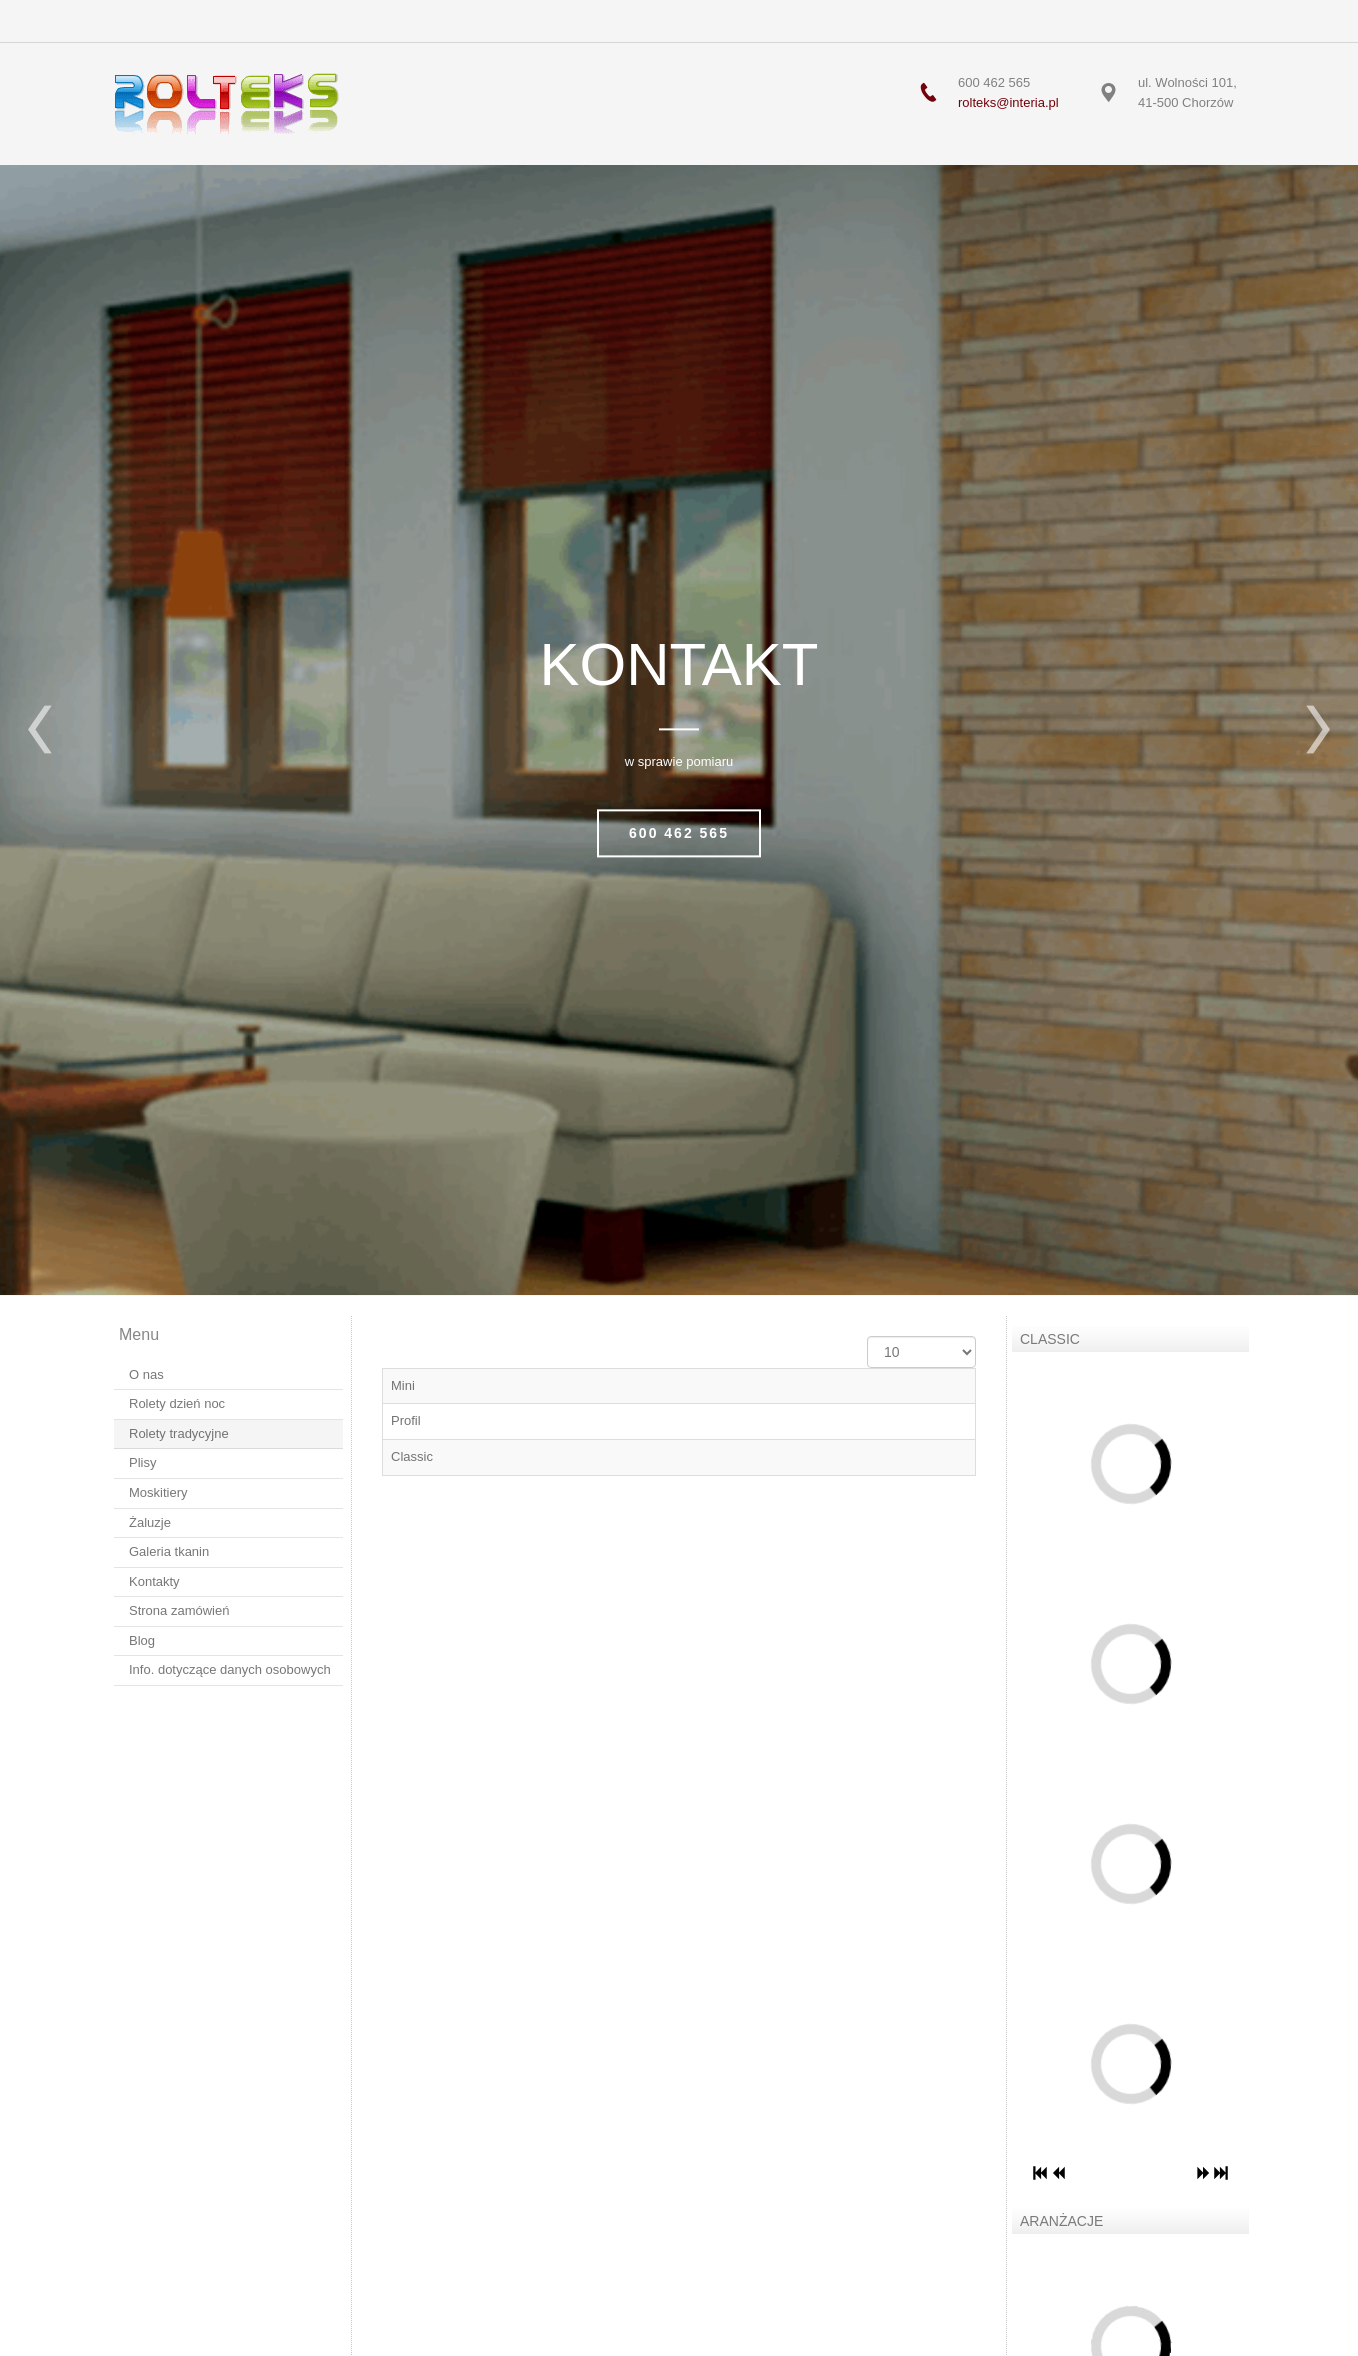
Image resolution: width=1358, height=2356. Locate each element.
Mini (403, 1385)
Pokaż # (867, 1336)
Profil (406, 1420)
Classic (412, 1456)
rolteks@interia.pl (1008, 102)
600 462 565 (679, 834)
